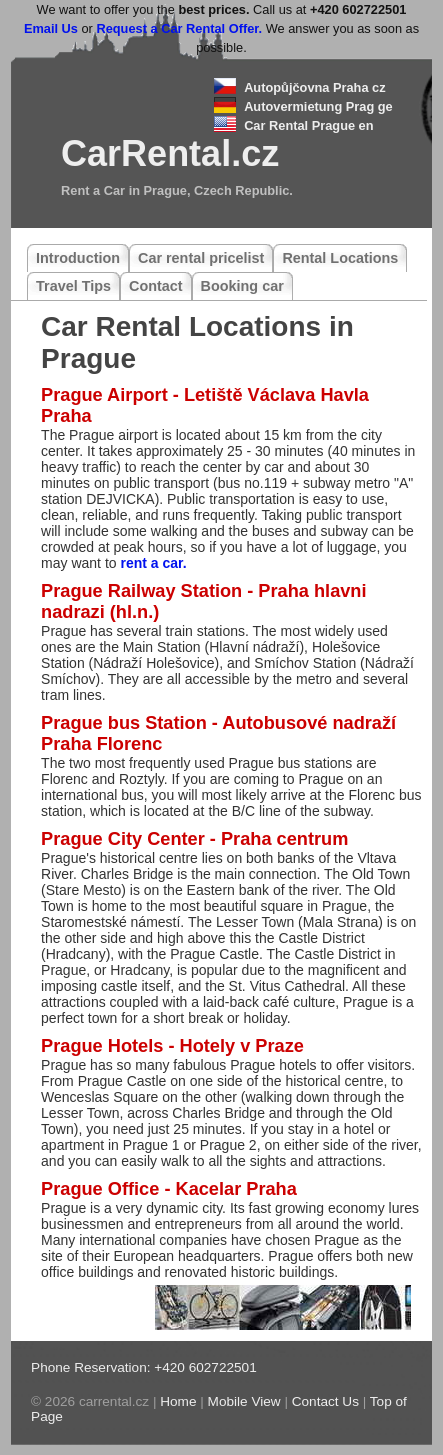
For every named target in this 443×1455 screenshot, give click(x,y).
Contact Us (325, 1401)
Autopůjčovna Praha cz (315, 87)
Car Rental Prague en (308, 125)
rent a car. (153, 563)
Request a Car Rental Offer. (179, 28)
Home (178, 1401)
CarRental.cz (170, 153)
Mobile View (244, 1401)
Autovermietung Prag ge (318, 106)
